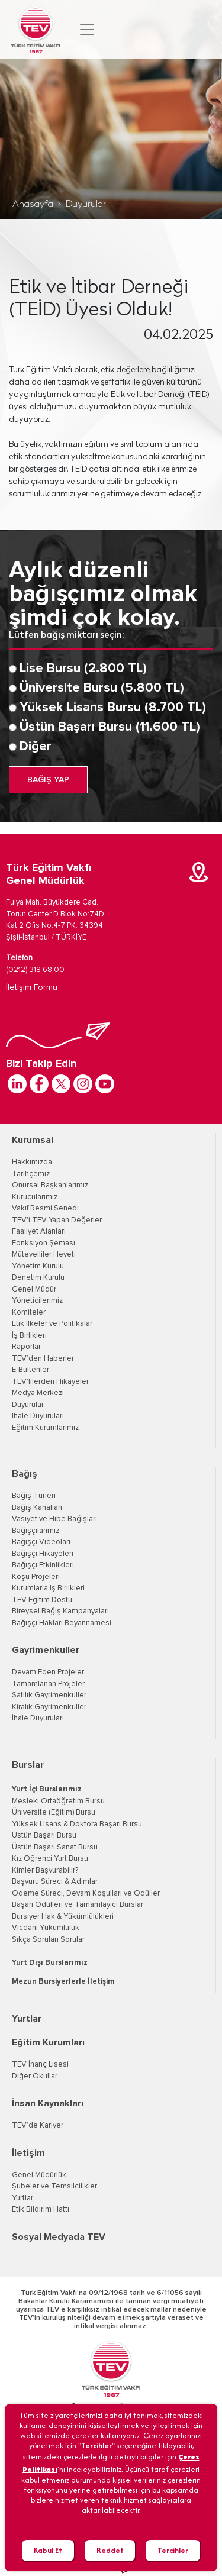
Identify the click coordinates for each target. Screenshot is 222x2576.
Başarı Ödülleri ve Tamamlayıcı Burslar (77, 1905)
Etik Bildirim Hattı (40, 2209)
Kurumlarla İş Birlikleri (48, 1588)
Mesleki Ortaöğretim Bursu (58, 1801)
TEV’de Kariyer (37, 2125)
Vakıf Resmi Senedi (45, 1208)
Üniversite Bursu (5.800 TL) (102, 688)
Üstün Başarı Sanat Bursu (55, 1847)
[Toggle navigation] (87, 29)
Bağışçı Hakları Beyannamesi (61, 1623)
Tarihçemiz (31, 1174)
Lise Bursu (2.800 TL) (83, 668)
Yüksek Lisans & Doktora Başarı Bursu (77, 1824)
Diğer (36, 746)
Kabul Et (48, 2550)
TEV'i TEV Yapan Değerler (57, 1220)
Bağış (24, 1474)
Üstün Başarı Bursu (44, 1835)
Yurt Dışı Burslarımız (50, 1963)
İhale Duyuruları (38, 1416)
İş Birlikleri (29, 1335)
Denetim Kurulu (38, 1277)
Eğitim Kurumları (48, 2042)
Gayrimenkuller (45, 1650)
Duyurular (86, 204)
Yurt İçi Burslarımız (47, 1789)
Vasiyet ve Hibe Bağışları (54, 1519)
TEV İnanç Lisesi (40, 2064)
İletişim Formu (31, 987)
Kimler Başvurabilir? (45, 1870)
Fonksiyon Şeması (43, 1243)
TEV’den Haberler (43, 1359)
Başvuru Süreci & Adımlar (55, 1882)
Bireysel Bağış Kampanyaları (60, 1611)
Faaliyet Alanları (39, 1231)
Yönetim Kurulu (38, 1266)
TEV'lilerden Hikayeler (50, 1382)
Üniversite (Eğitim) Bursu (53, 1812)
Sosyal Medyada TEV (58, 2237)
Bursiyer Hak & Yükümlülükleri (63, 1916)
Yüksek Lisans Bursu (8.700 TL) (113, 707)
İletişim (28, 2153)
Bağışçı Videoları (41, 1542)
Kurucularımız (34, 1197)
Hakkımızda (32, 1162)
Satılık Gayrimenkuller (49, 1695)
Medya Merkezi (38, 1393)
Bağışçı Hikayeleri (42, 1554)
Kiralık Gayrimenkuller (49, 1707)
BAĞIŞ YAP (48, 780)
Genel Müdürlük (39, 2175)
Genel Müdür (34, 1289)
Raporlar (26, 1347)
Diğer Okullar (34, 2076)
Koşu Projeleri (36, 1577)
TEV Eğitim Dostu (42, 1600)
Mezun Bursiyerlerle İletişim (63, 1982)
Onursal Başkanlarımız (50, 1185)
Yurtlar (26, 2018)
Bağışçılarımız (35, 1531)
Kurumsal (32, 1140)
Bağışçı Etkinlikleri (43, 1565)
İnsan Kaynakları (47, 2103)
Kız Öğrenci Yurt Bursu (50, 1858)
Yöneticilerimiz (37, 1301)
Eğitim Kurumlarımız (45, 1428)
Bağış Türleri (34, 1496)
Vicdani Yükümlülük (45, 1928)
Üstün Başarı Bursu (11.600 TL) (110, 727)
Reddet (110, 2550)
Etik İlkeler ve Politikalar (52, 1324)
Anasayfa (32, 204)
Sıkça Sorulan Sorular (48, 1940)
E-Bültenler (30, 1370)
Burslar (28, 1765)
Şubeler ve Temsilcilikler (54, 2186)
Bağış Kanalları (37, 1508)
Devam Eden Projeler (48, 1672)
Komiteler (29, 1312)
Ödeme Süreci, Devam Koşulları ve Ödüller (86, 1893)
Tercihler (172, 2550)
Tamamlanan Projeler (48, 1684)
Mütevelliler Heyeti (44, 1254)
